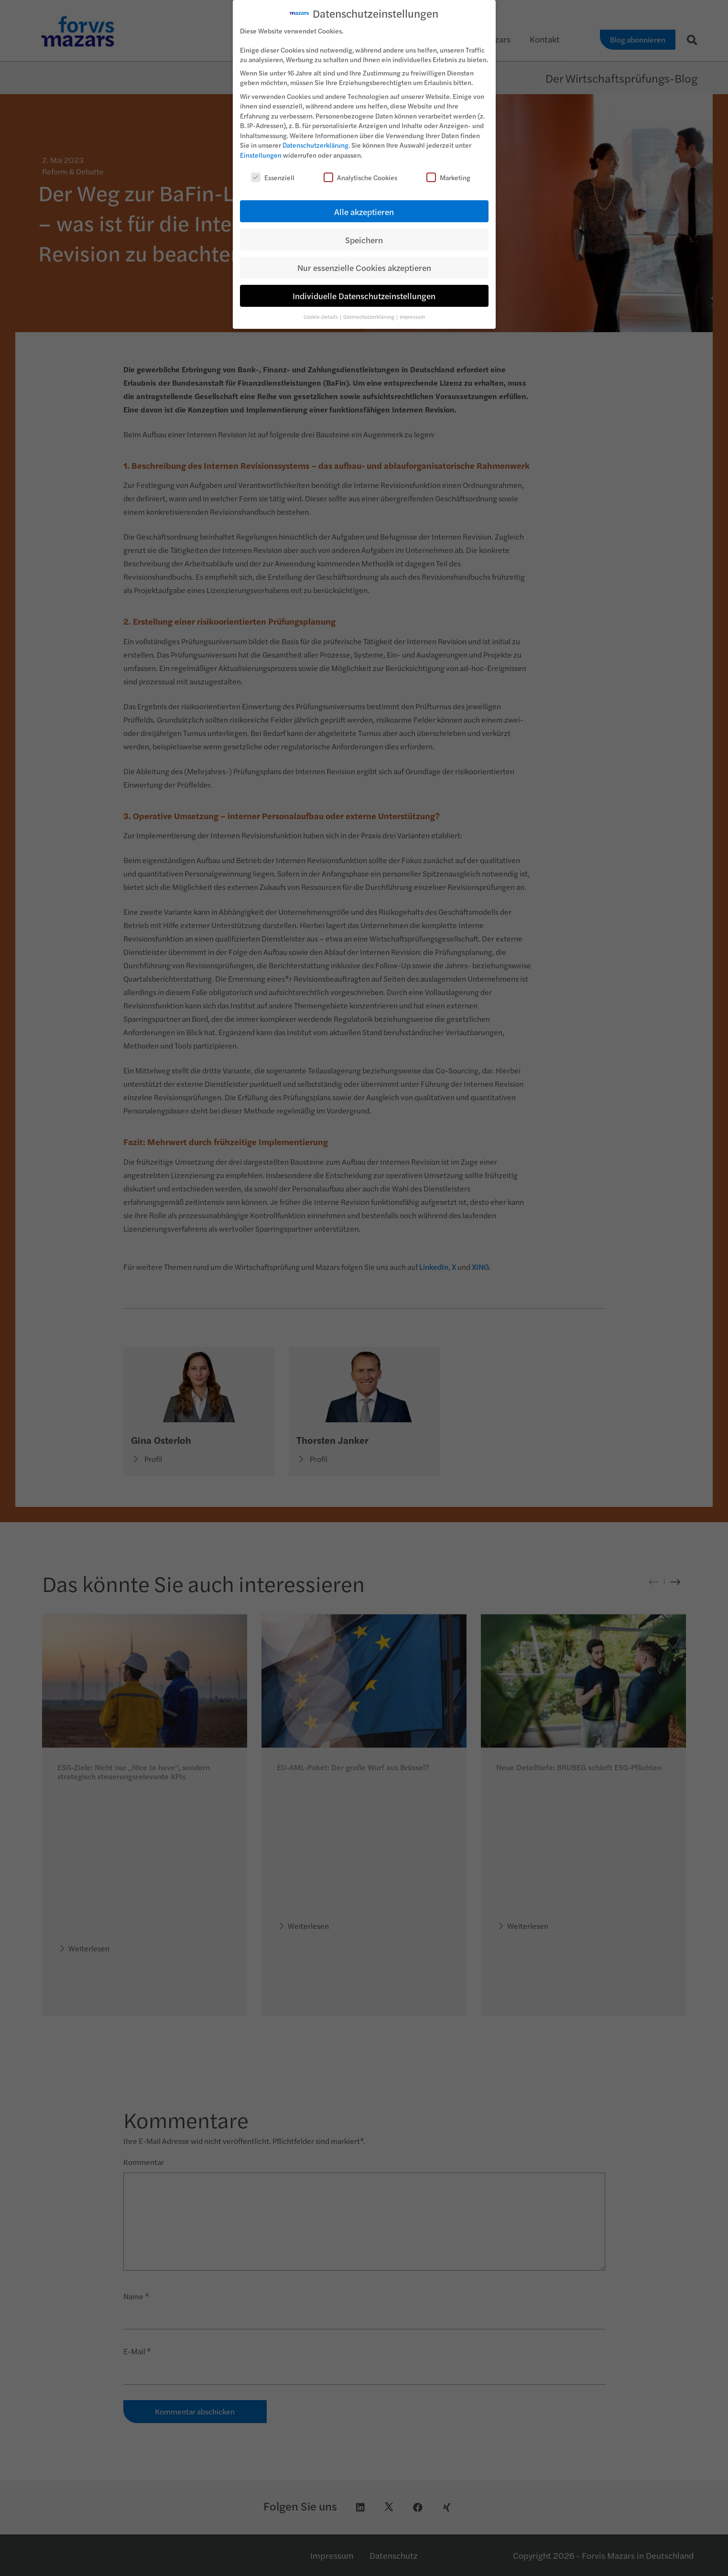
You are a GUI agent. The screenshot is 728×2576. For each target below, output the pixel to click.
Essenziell (272, 176)
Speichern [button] (364, 239)
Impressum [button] (412, 316)
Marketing (448, 176)
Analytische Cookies (360, 176)
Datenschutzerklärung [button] (369, 316)
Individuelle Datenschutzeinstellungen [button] (364, 295)
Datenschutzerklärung (315, 144)
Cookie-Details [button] (321, 316)
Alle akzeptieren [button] (364, 210)
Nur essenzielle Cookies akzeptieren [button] (364, 267)
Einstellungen (261, 154)
